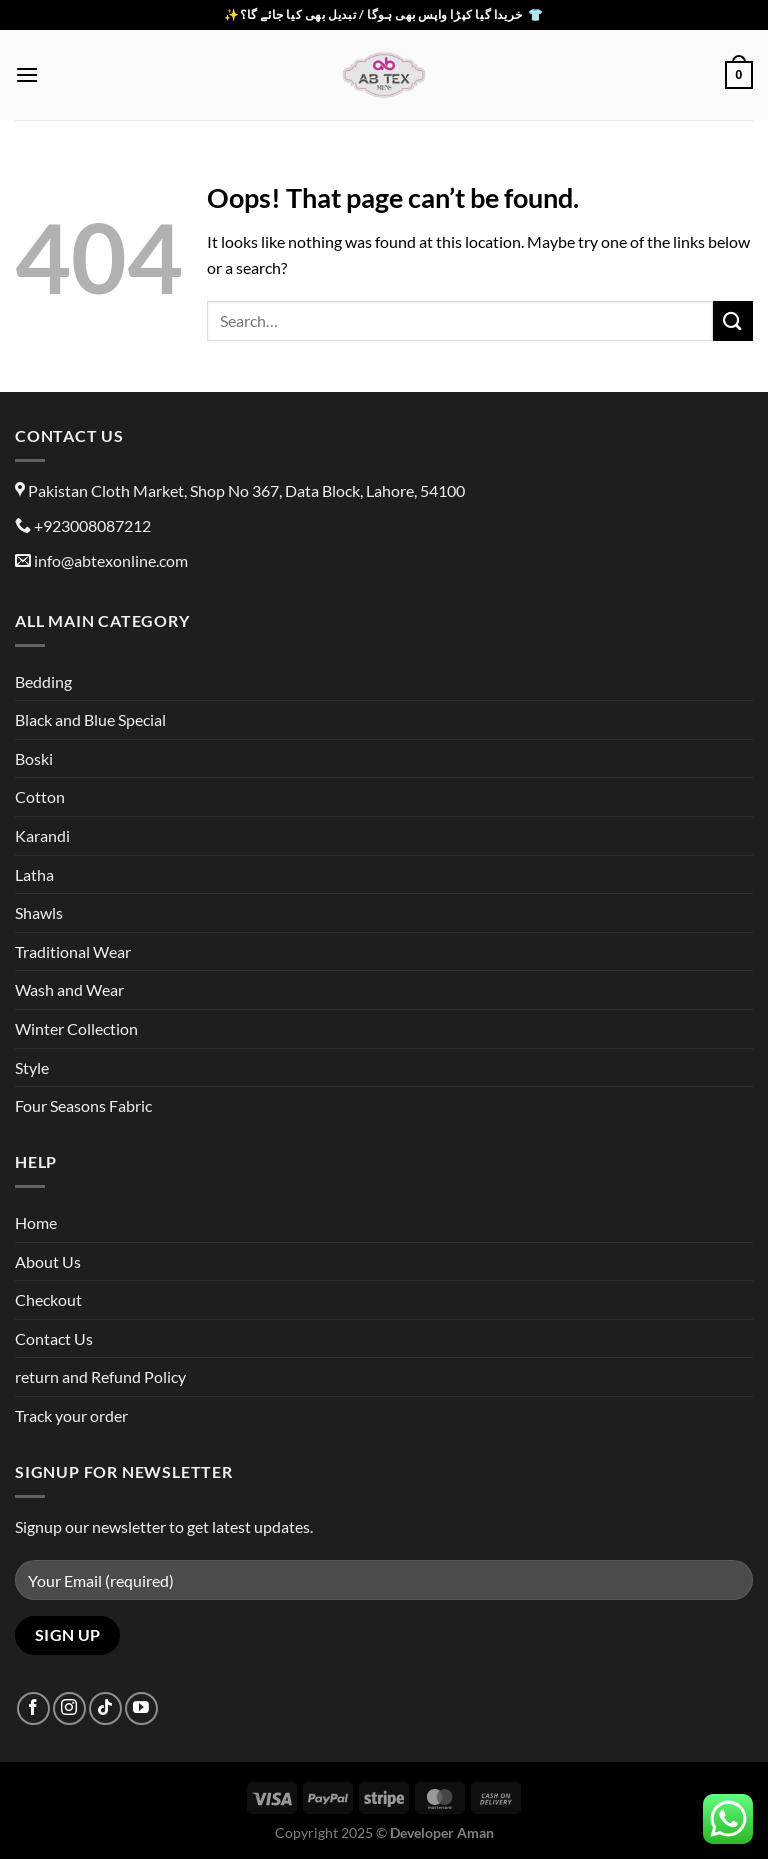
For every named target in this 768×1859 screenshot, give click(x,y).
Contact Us (54, 1338)
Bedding (43, 681)
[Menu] (27, 74)
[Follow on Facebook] (33, 1708)
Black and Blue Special (90, 719)
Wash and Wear (69, 989)
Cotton (40, 796)
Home (36, 1222)
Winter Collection (76, 1028)
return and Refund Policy (100, 1376)
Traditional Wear (73, 951)
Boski (34, 758)
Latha (34, 874)
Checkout (48, 1299)
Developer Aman (442, 1832)
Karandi (42, 835)
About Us (48, 1261)
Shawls (39, 912)
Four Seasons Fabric (83, 1105)
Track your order (71, 1415)
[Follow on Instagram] (69, 1708)
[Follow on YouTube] (141, 1708)
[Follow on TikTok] (105, 1708)
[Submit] (733, 320)
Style (32, 1067)
